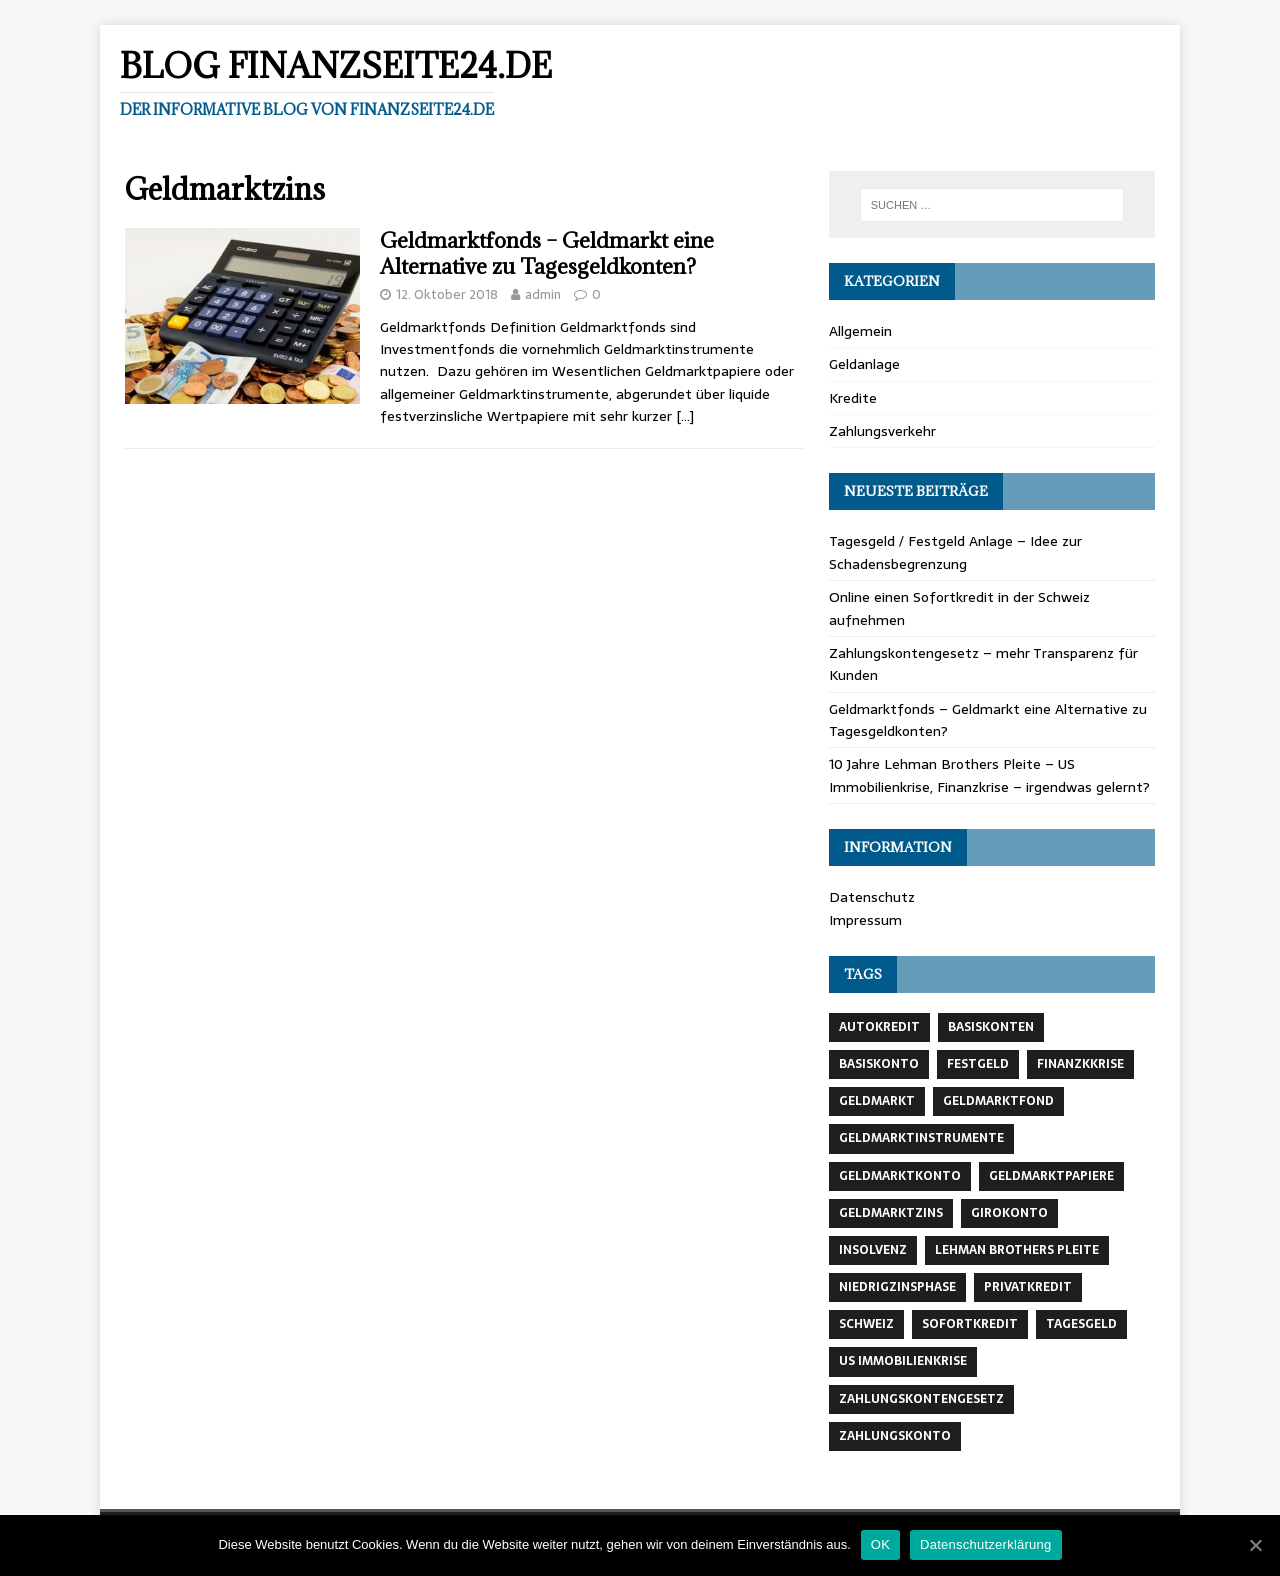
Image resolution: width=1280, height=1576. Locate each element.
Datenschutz (872, 897)
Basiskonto (879, 1064)
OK (880, 1544)
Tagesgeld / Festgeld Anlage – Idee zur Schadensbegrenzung (955, 552)
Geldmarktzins (891, 1213)
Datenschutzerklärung (985, 1544)
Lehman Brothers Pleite (1017, 1250)
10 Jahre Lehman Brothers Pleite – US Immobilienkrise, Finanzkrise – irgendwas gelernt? (989, 775)
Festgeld (978, 1064)
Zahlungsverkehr (882, 431)
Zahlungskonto (895, 1436)
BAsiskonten (991, 1027)
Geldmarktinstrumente (921, 1138)
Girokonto (1009, 1213)
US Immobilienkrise (903, 1361)
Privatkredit (1028, 1287)
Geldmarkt (877, 1101)
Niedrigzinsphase (897, 1287)
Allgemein (860, 331)
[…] (685, 416)
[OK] (1255, 1545)
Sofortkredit (970, 1324)
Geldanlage (864, 364)
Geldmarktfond (998, 1101)
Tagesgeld (1081, 1324)
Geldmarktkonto (900, 1176)
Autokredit (879, 1027)
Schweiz (866, 1324)
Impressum (865, 920)
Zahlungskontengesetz (921, 1399)
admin (543, 294)
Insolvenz (873, 1250)
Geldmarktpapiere (1051, 1176)
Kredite (853, 398)
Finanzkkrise (1080, 1064)
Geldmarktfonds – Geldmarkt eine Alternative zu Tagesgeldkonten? (547, 253)
